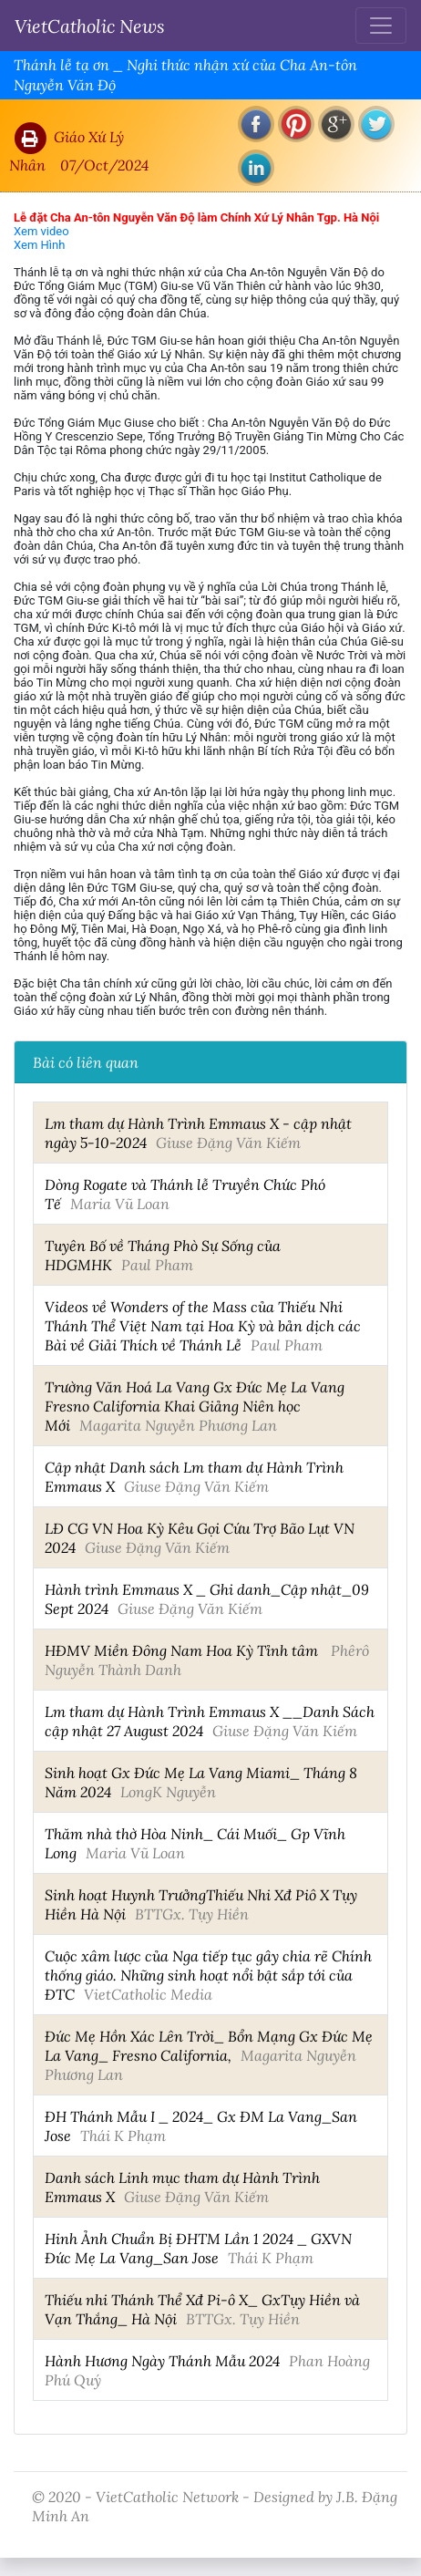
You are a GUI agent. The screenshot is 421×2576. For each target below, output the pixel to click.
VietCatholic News (90, 25)
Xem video (41, 231)
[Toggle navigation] (380, 25)
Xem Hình (39, 245)
